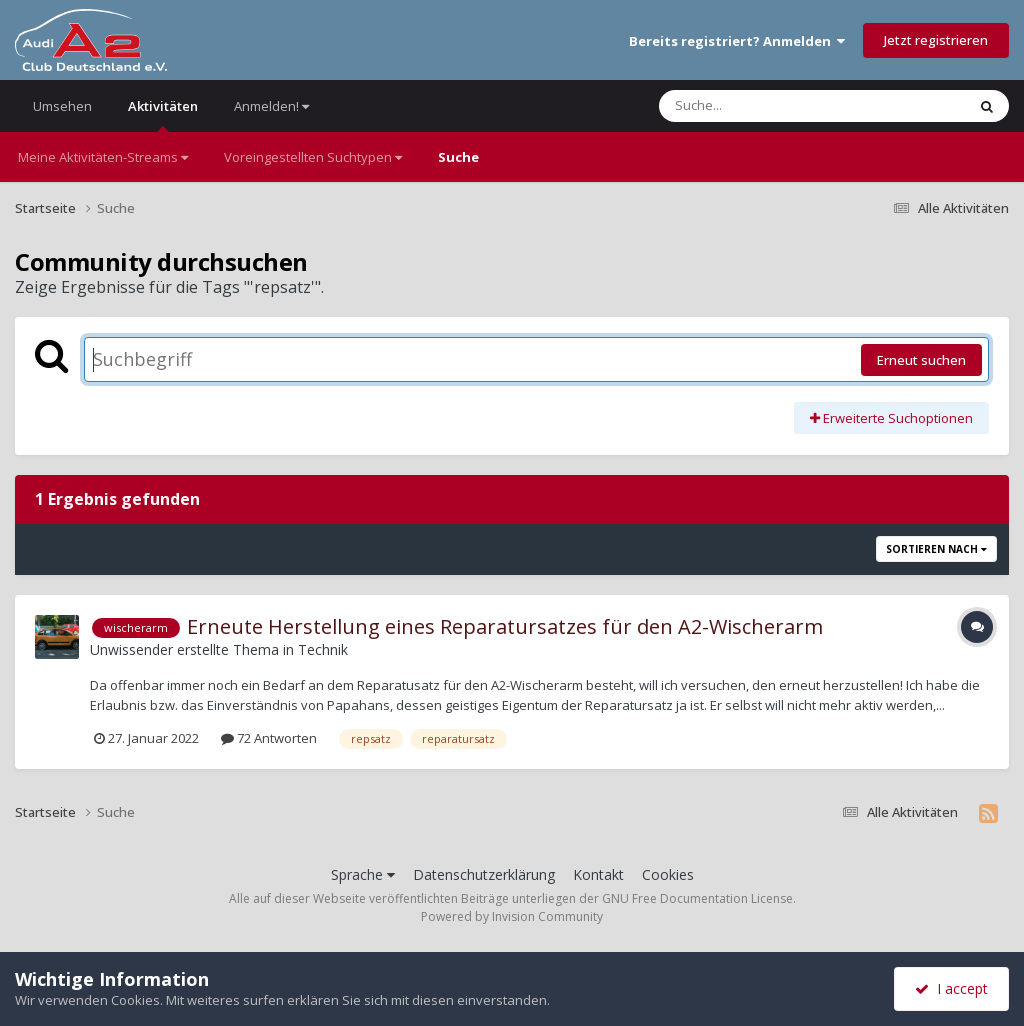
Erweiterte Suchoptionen (891, 418)
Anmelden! (271, 106)
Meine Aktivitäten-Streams (103, 157)
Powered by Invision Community (512, 916)
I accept (951, 988)
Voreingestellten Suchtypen (313, 157)
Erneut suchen (921, 360)
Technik (323, 649)
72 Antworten (269, 738)
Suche (458, 157)
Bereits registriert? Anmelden (737, 41)
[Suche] (771, 106)
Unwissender (131, 649)
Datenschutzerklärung (484, 874)
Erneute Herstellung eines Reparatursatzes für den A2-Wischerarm (505, 626)
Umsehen (62, 106)
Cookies (668, 874)
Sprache (363, 874)
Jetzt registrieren (936, 40)
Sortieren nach (936, 549)
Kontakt (598, 874)
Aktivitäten (163, 114)
